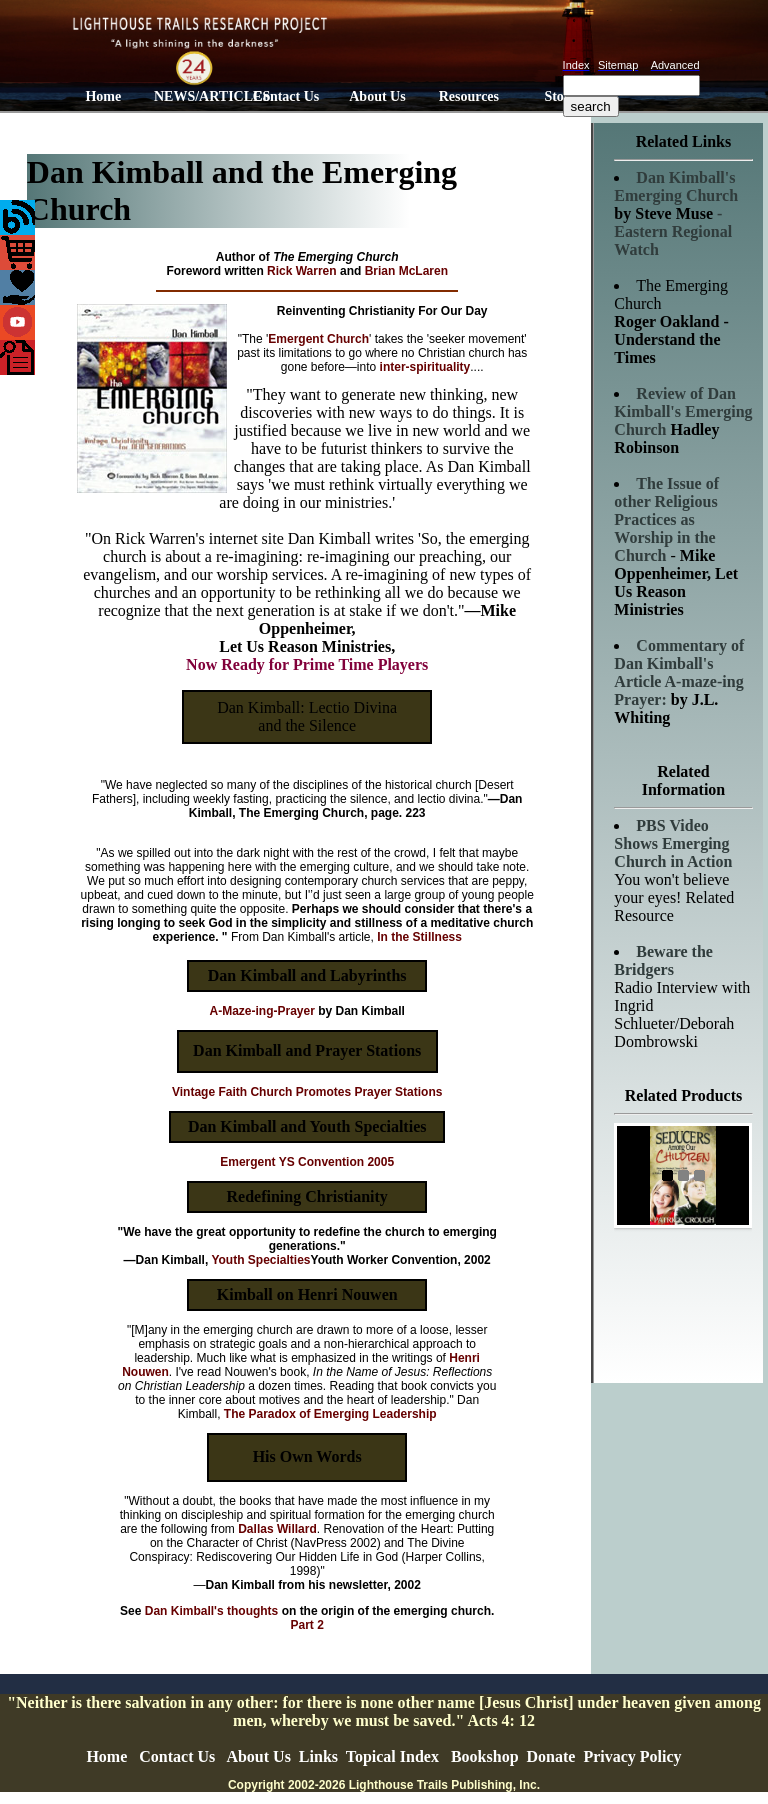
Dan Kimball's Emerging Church (676, 186)
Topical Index (392, 1756)
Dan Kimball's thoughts (212, 1611)
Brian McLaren (406, 271)
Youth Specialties (260, 1260)
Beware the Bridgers (663, 960)
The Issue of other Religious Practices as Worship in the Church (666, 519)
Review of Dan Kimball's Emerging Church (683, 411)
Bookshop (485, 1756)
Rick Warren (302, 271)
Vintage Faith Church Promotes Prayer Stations (307, 1092)
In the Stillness (419, 937)
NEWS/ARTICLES (197, 96)
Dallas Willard (277, 1529)
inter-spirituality (425, 367)
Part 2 (307, 1625)
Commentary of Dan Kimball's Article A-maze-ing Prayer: (679, 672)
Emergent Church (318, 339)
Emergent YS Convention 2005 (307, 1162)
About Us (377, 96)
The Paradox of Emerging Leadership (330, 1414)
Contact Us (286, 96)
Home (103, 96)
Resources (469, 96)
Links (318, 1756)
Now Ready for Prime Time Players (307, 664)
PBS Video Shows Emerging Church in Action (673, 843)
